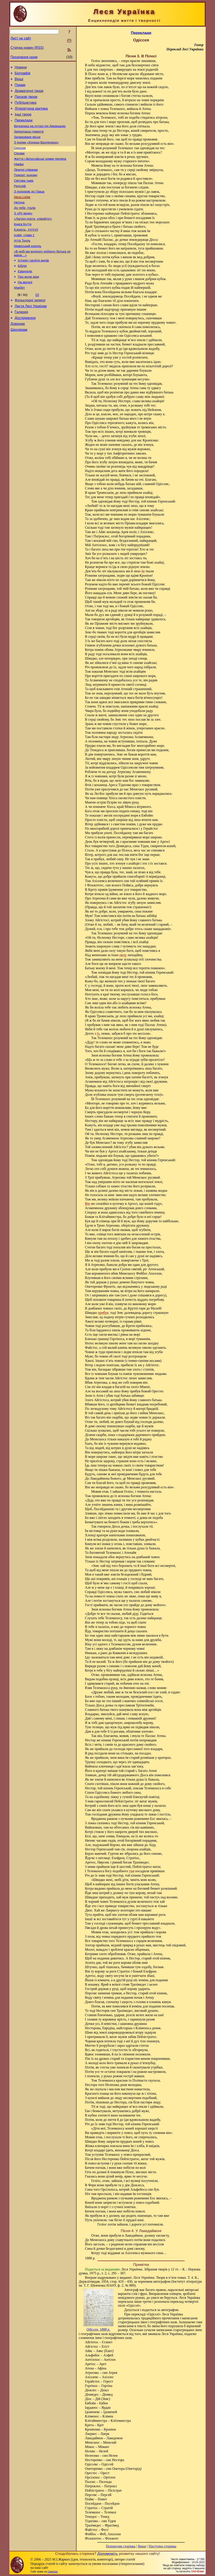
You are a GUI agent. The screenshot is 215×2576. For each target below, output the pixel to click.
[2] (37, 321)
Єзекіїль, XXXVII (26, 249)
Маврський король (27, 267)
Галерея (21, 340)
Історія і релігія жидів (33, 283)
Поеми (20, 87)
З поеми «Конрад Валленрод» (36, 151)
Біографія (22, 74)
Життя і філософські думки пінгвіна (40, 170)
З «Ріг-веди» (23, 231)
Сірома (19, 164)
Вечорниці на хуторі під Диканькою (40, 133)
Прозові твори (26, 101)
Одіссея (20, 157)
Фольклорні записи (30, 327)
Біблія (22, 289)
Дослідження (25, 347)
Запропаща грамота (29, 139)
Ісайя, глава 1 (24, 255)
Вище (142, 2546)
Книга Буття (22, 243)
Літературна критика (31, 114)
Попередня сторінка (120, 2546)
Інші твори (23, 120)
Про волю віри (28, 301)
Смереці (53, 2571)
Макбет (19, 314)
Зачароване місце (27, 145)
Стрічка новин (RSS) (27, 48)
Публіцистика (25, 107)
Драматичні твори (29, 94)
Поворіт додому (25, 188)
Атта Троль (22, 261)
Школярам (18, 360)
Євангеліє (25, 295)
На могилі (25, 307)
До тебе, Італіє (25, 225)
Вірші (19, 81)
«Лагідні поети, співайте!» (33, 237)
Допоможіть (107, 2553)
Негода (19, 219)
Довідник (17, 353)
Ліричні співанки (26, 182)
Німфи (19, 176)
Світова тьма (23, 194)
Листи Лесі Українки (31, 333)
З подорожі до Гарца (29, 206)
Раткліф (20, 200)
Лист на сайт (20, 38)
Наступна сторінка (162, 2546)
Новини (21, 68)
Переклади (23, 127)
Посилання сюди (24, 57)
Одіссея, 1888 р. (98, 2329)
